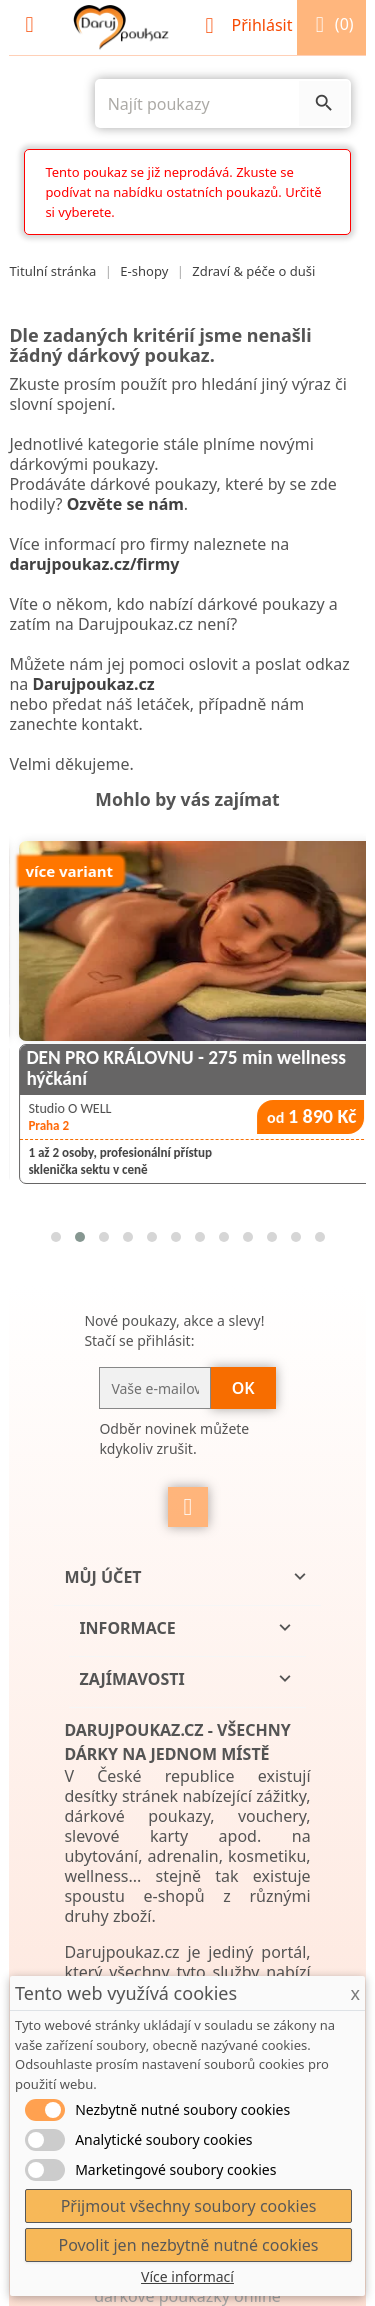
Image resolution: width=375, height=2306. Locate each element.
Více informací (187, 2276)
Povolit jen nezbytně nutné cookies (188, 2245)
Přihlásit (250, 25)
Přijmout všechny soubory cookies (189, 2206)
